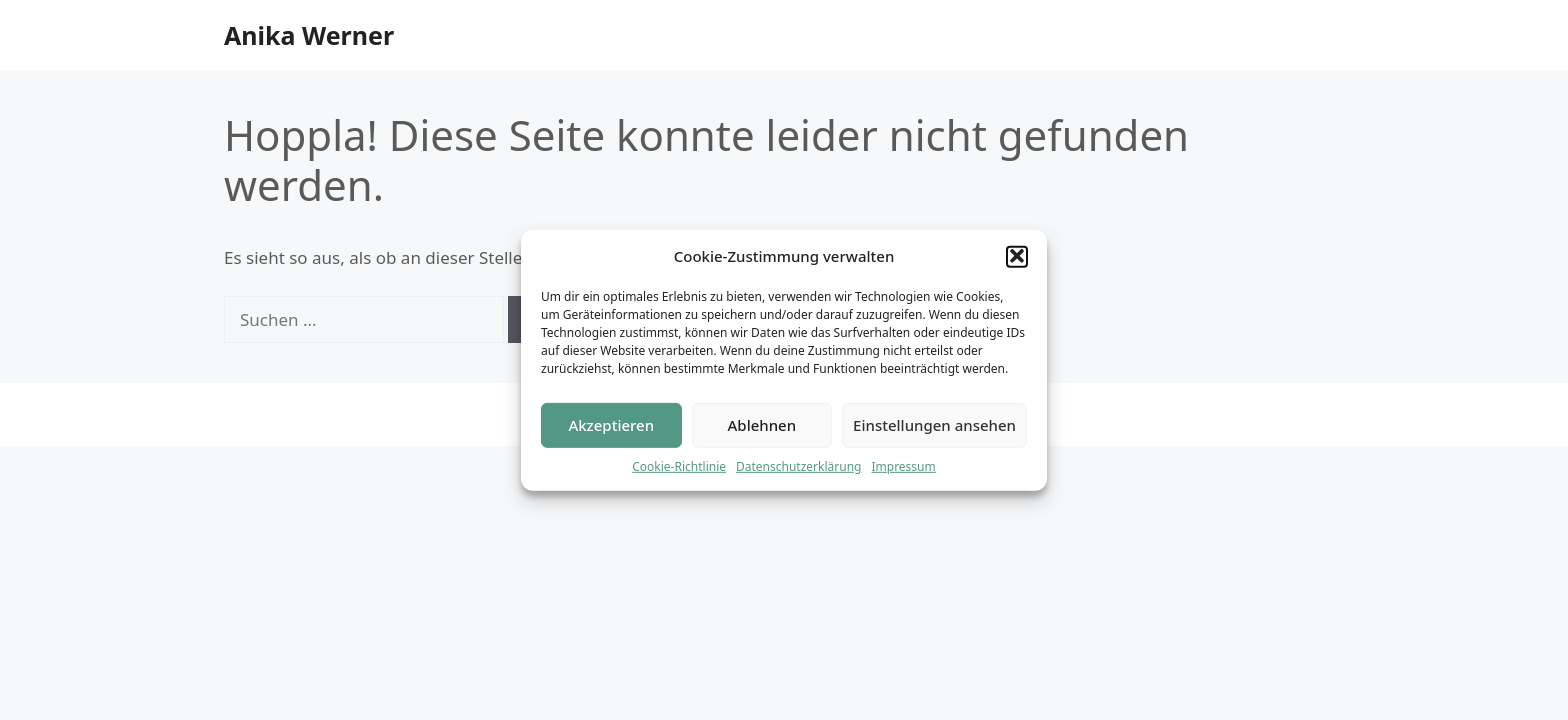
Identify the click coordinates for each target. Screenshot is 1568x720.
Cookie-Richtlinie (679, 467)
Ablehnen (762, 427)
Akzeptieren (611, 427)
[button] (1017, 258)
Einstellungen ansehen (934, 427)
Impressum (903, 467)
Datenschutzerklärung (798, 467)
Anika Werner (309, 35)
